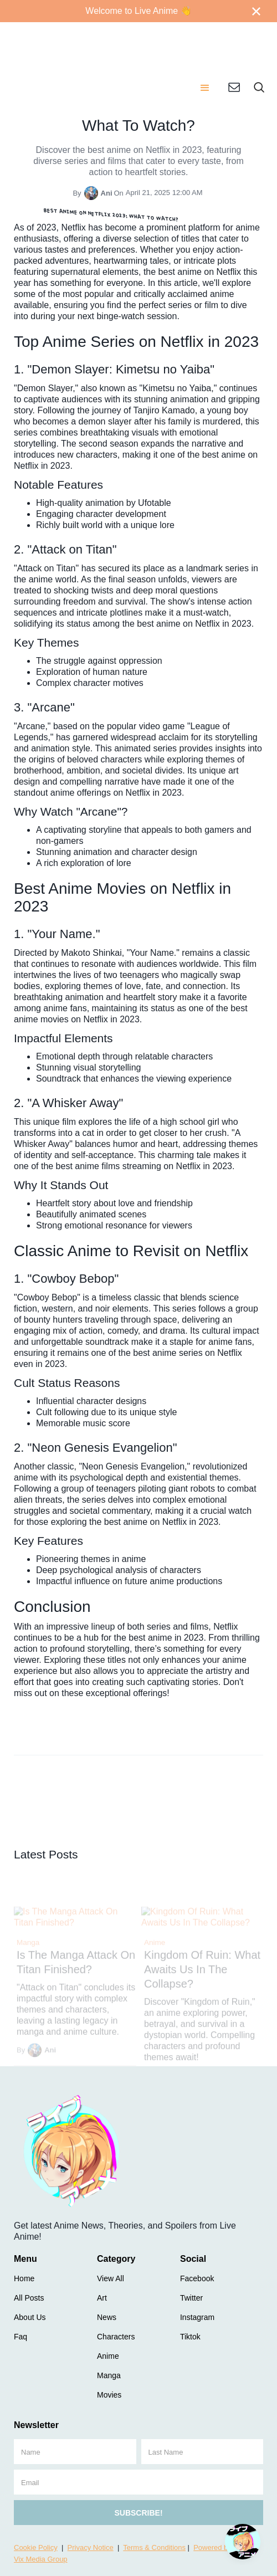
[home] (96, 44)
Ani (106, 193)
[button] (205, 88)
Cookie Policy (36, 2547)
